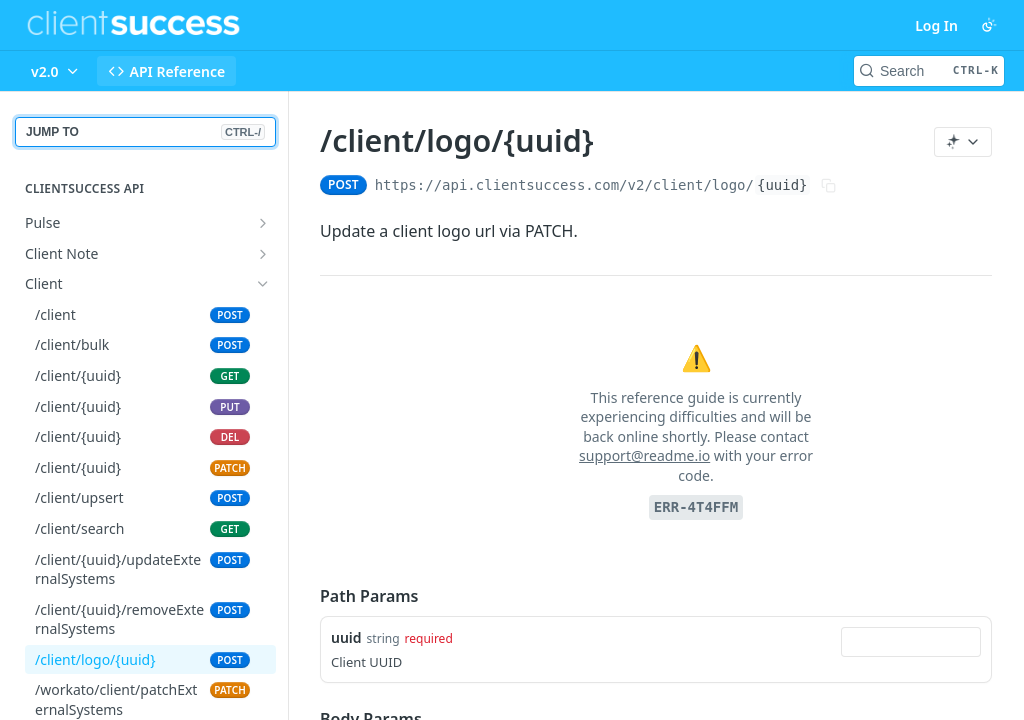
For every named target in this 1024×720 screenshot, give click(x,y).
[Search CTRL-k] (929, 71)
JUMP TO (145, 132)
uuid (346, 637)
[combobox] (911, 642)
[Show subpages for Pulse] (263, 223)
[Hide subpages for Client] (263, 284)
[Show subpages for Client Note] (263, 254)
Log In (936, 25)
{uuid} (782, 185)
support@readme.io (644, 455)
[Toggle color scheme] (989, 25)
